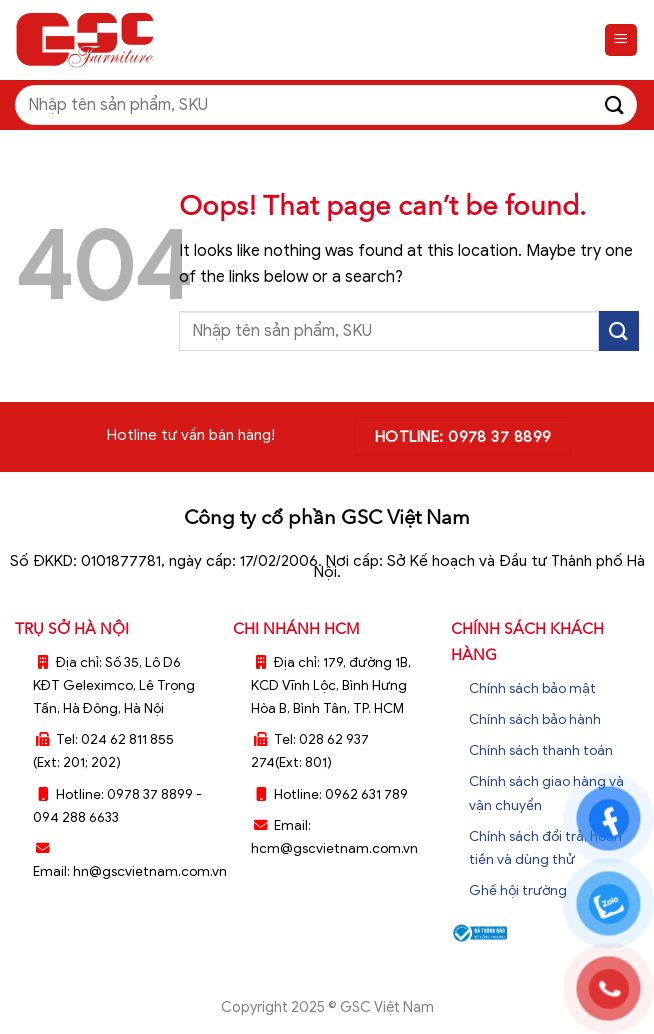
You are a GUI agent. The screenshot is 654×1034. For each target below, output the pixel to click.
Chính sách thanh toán (541, 750)
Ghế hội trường (518, 890)
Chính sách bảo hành (535, 719)
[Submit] (615, 104)
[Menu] (621, 40)
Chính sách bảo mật (532, 688)
